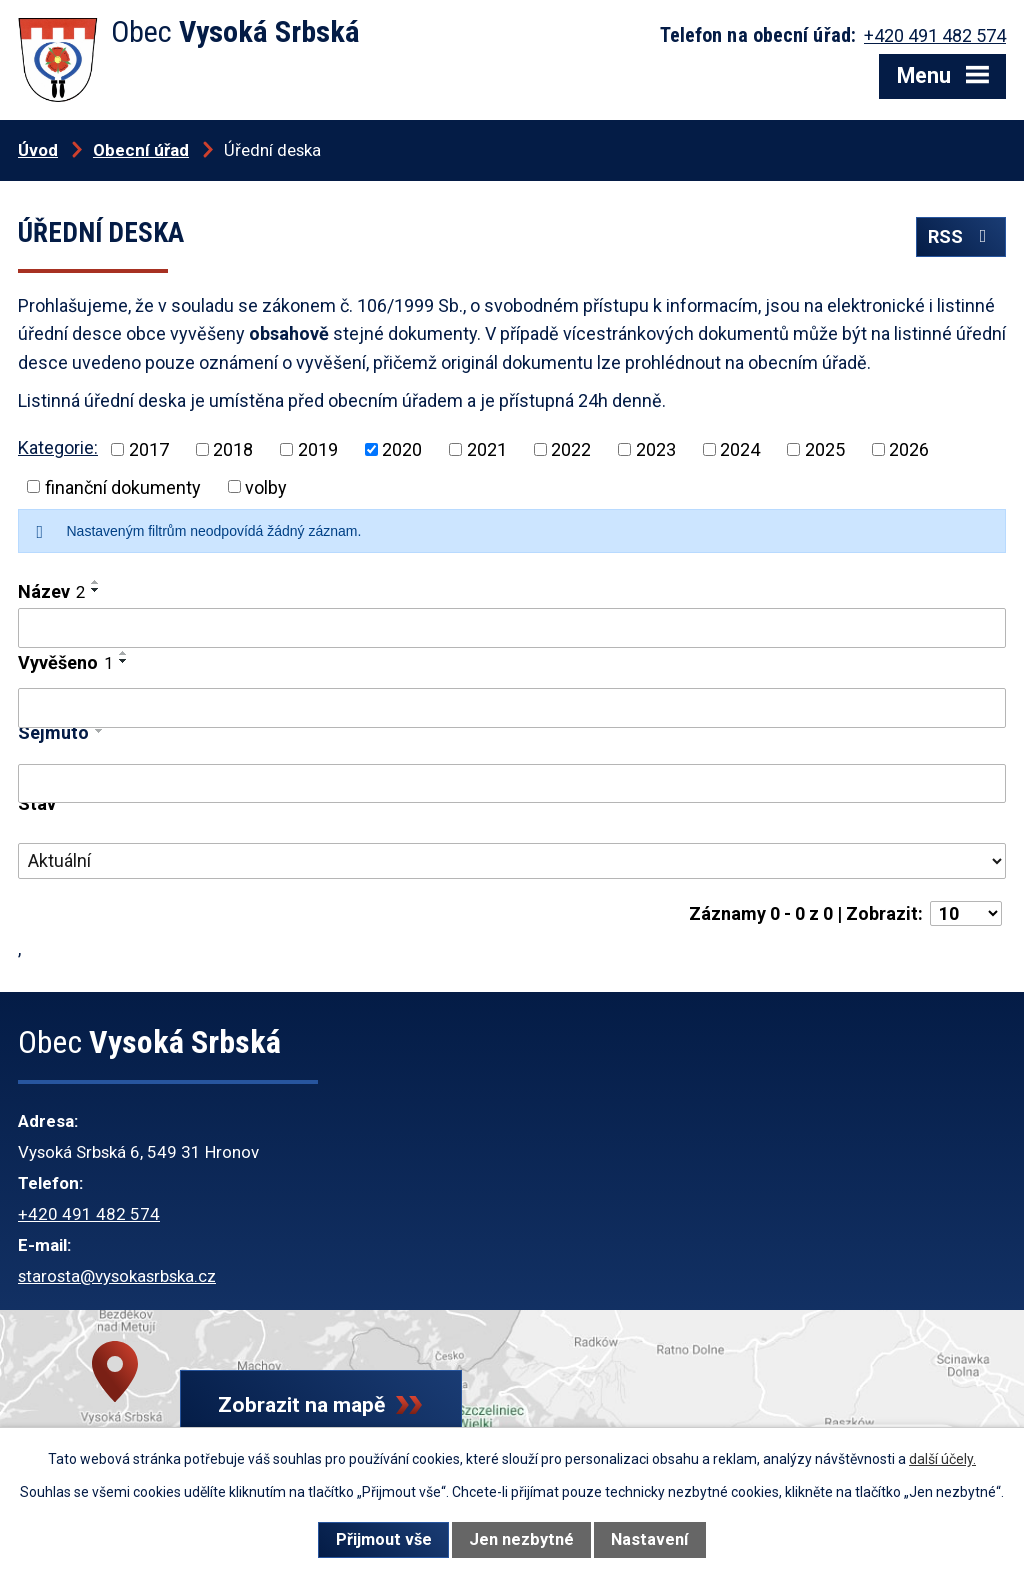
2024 (740, 449)
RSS (961, 236)
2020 (402, 449)
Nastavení (649, 1539)
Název (51, 591)
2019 (318, 449)
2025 (825, 449)
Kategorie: (58, 447)
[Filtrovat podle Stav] (512, 861)
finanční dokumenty (123, 486)
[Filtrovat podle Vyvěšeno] (512, 708)
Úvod (38, 150)
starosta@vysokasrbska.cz (117, 1276)
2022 (571, 449)
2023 (656, 449)
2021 (487, 449)
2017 (149, 449)
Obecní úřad (141, 150)
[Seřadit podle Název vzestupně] (96, 582)
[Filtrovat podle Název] (512, 628)
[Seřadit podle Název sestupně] (96, 590)
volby (266, 486)
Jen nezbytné (521, 1539)
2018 (233, 449)
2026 (909, 449)
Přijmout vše (384, 1539)
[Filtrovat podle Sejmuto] (512, 784)
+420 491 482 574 (89, 1214)
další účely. (942, 1459)
